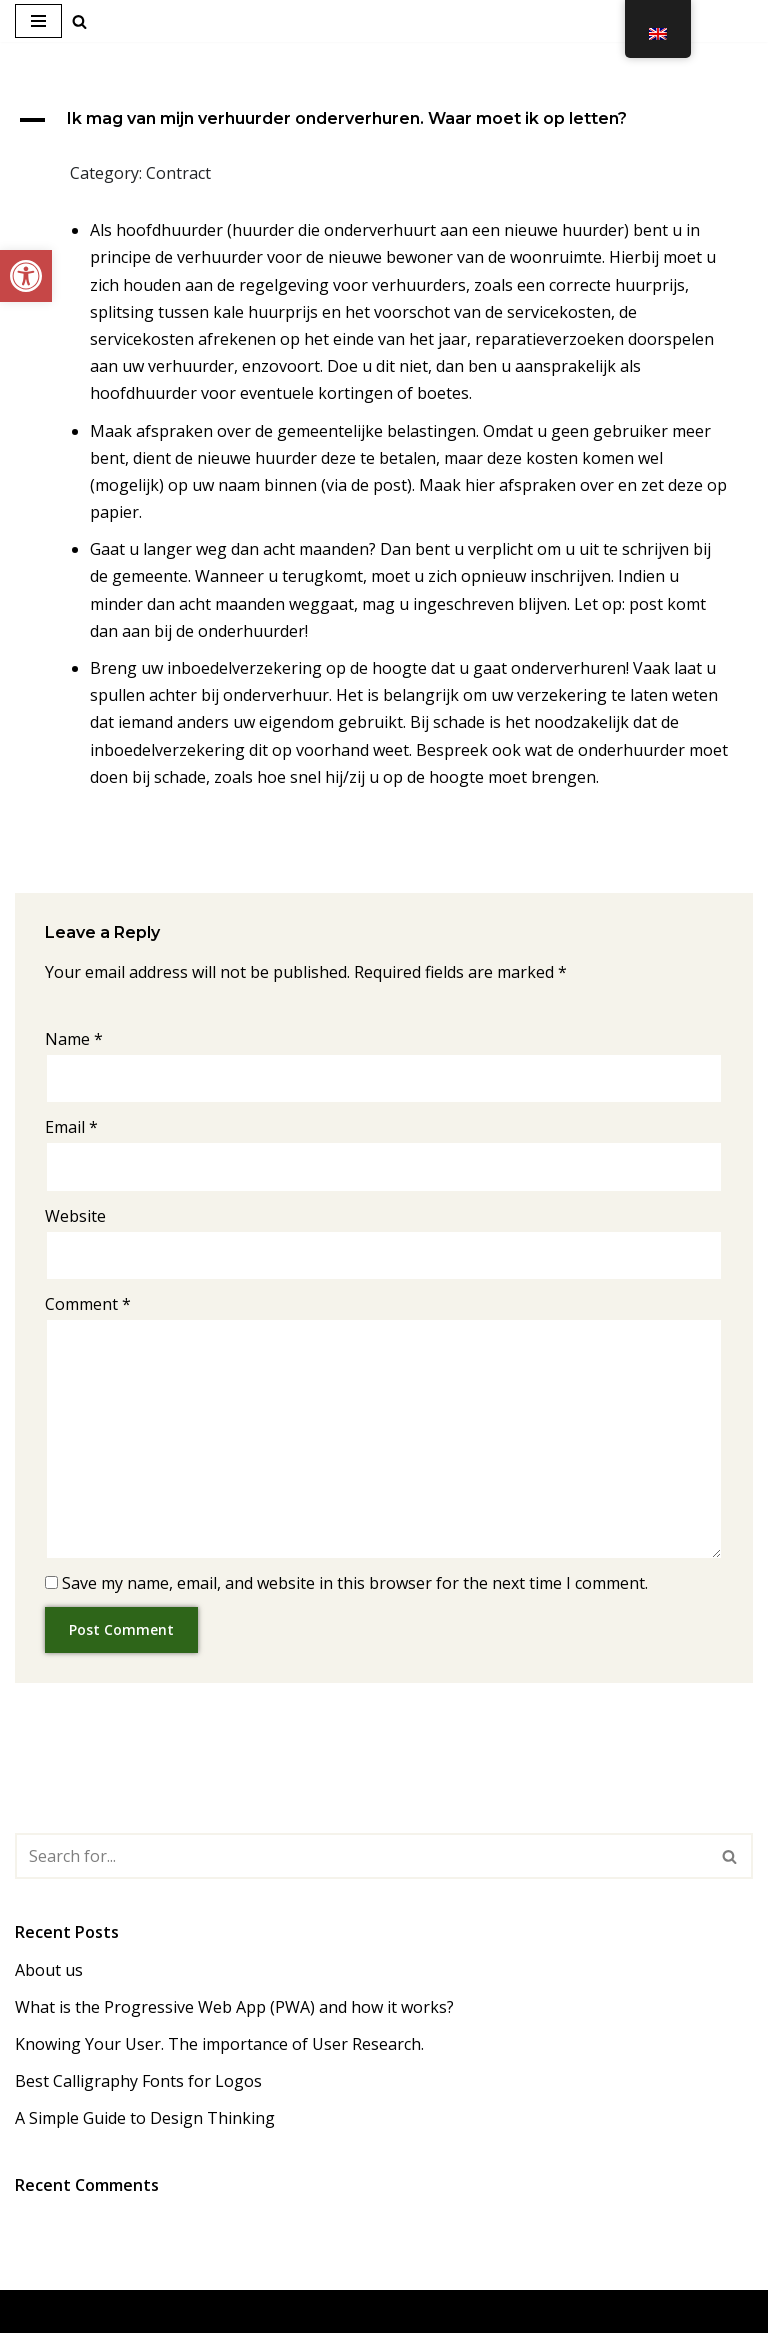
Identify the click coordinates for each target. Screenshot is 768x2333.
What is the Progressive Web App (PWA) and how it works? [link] (234, 2007)
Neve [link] (288, 2311)
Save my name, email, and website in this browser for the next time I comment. (355, 1583)
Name (74, 1039)
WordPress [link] (458, 2311)
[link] (26, 276)
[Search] (361, 1856)
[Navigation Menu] (38, 21)
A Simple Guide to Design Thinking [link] (145, 2118)
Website (75, 1216)
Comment (88, 1304)
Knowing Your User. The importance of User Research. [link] (219, 2044)
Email (71, 1127)
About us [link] (49, 1970)
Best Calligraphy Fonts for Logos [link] (138, 2081)
